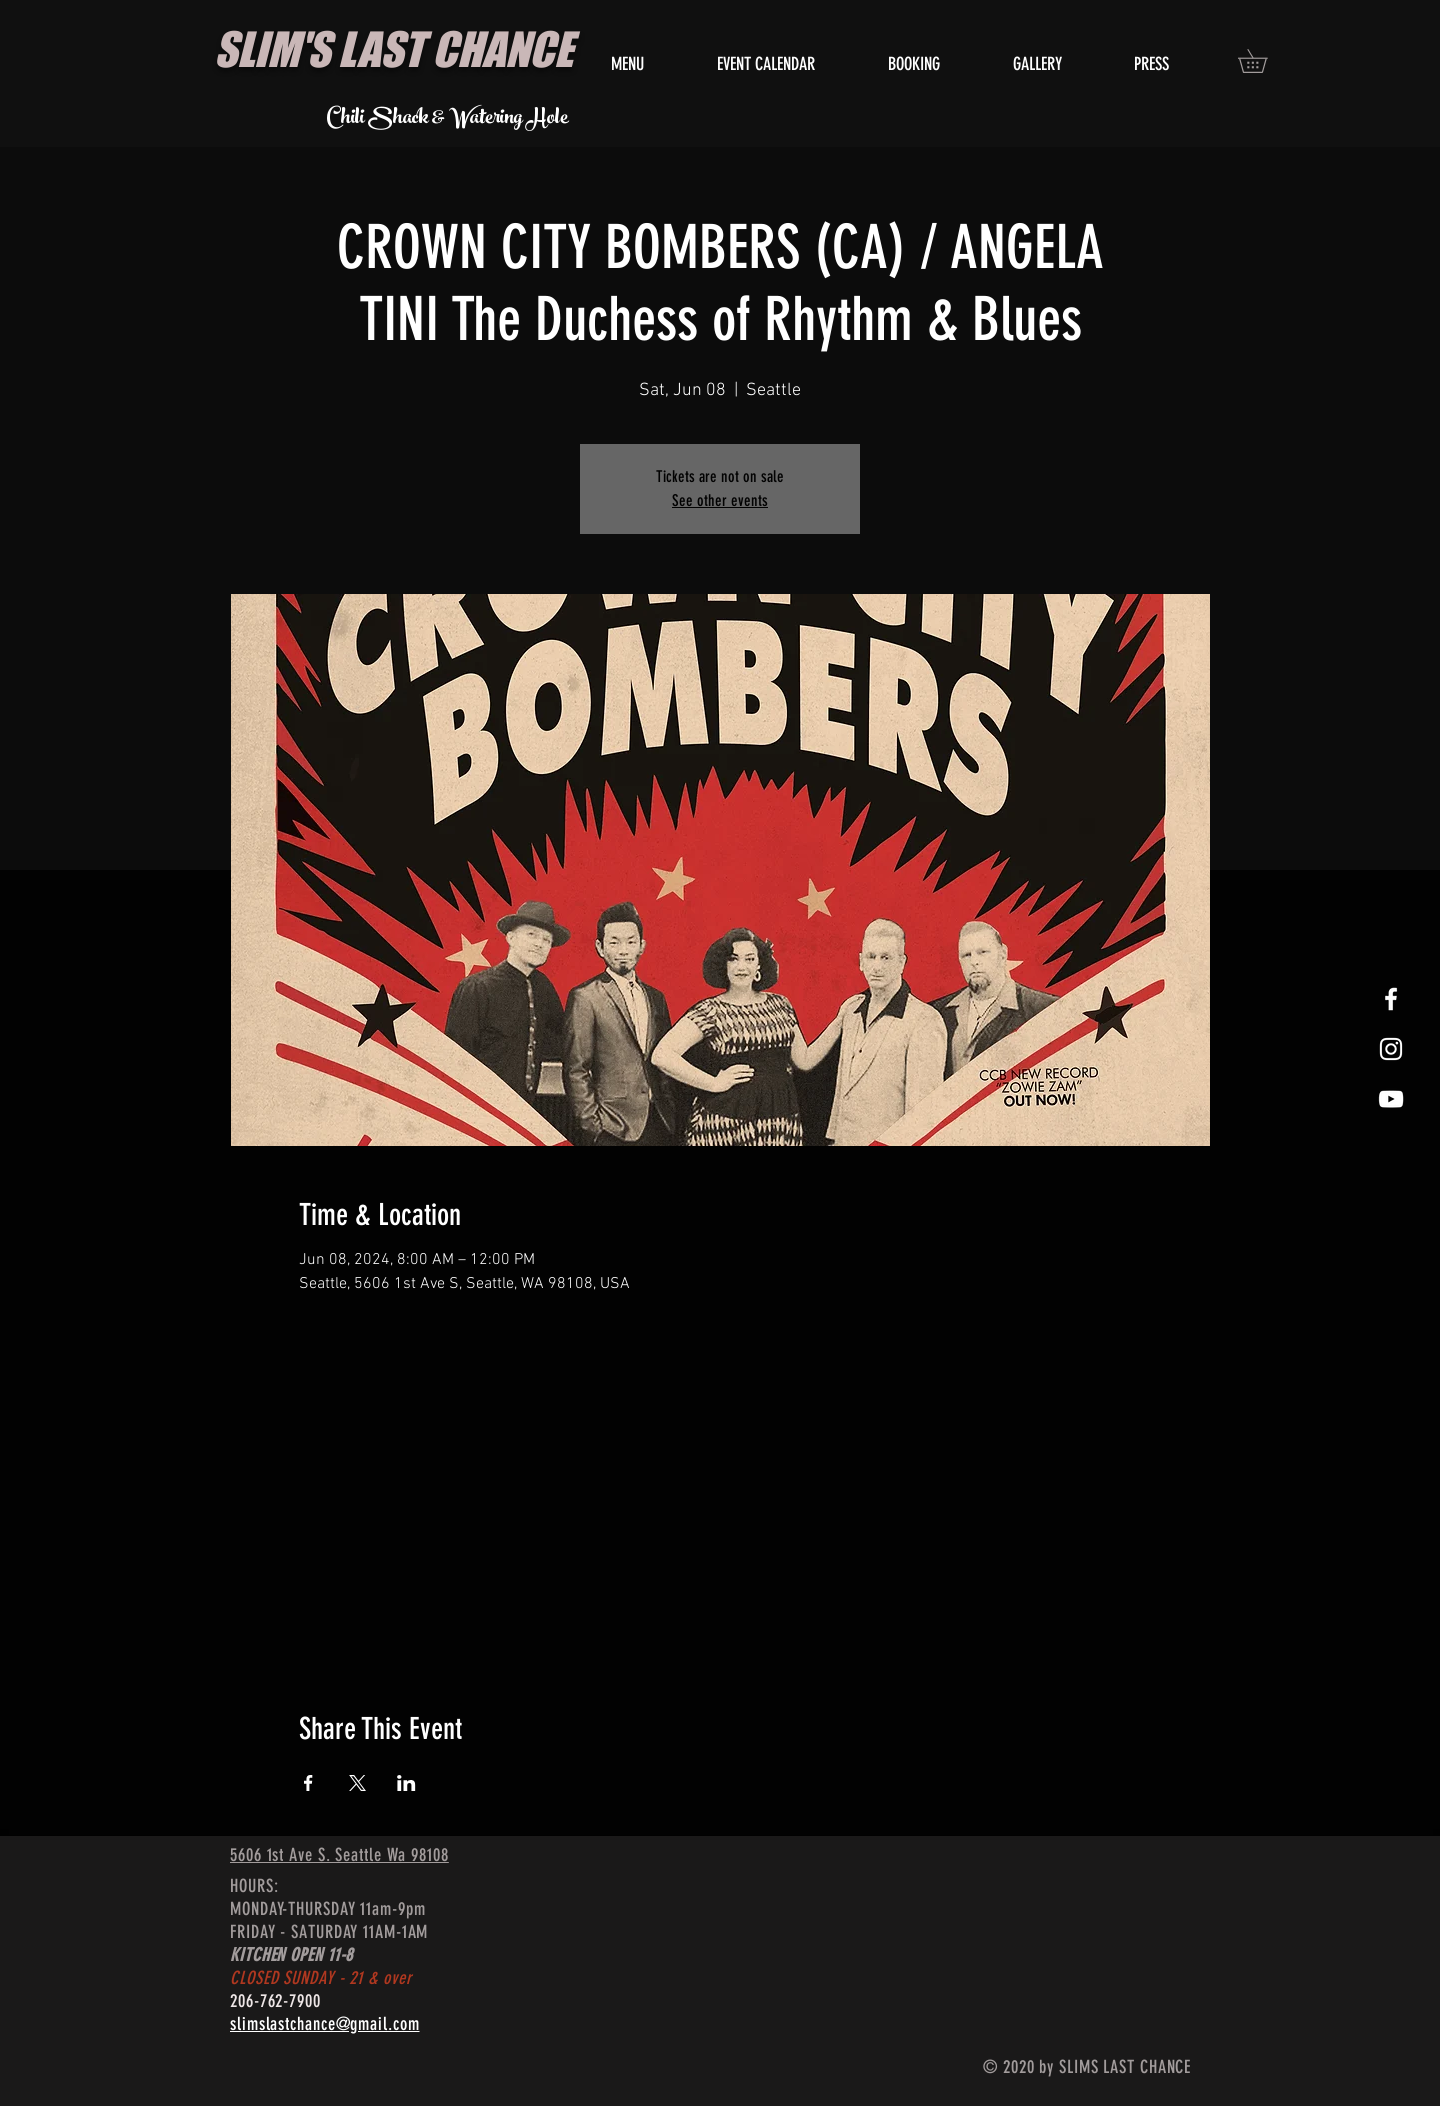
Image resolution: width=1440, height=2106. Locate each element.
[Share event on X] (357, 1783)
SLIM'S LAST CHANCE (393, 49)
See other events (720, 500)
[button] (1264, 61)
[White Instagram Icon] (1391, 1049)
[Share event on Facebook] (308, 1783)
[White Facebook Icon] (1391, 999)
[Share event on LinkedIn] (406, 1783)
